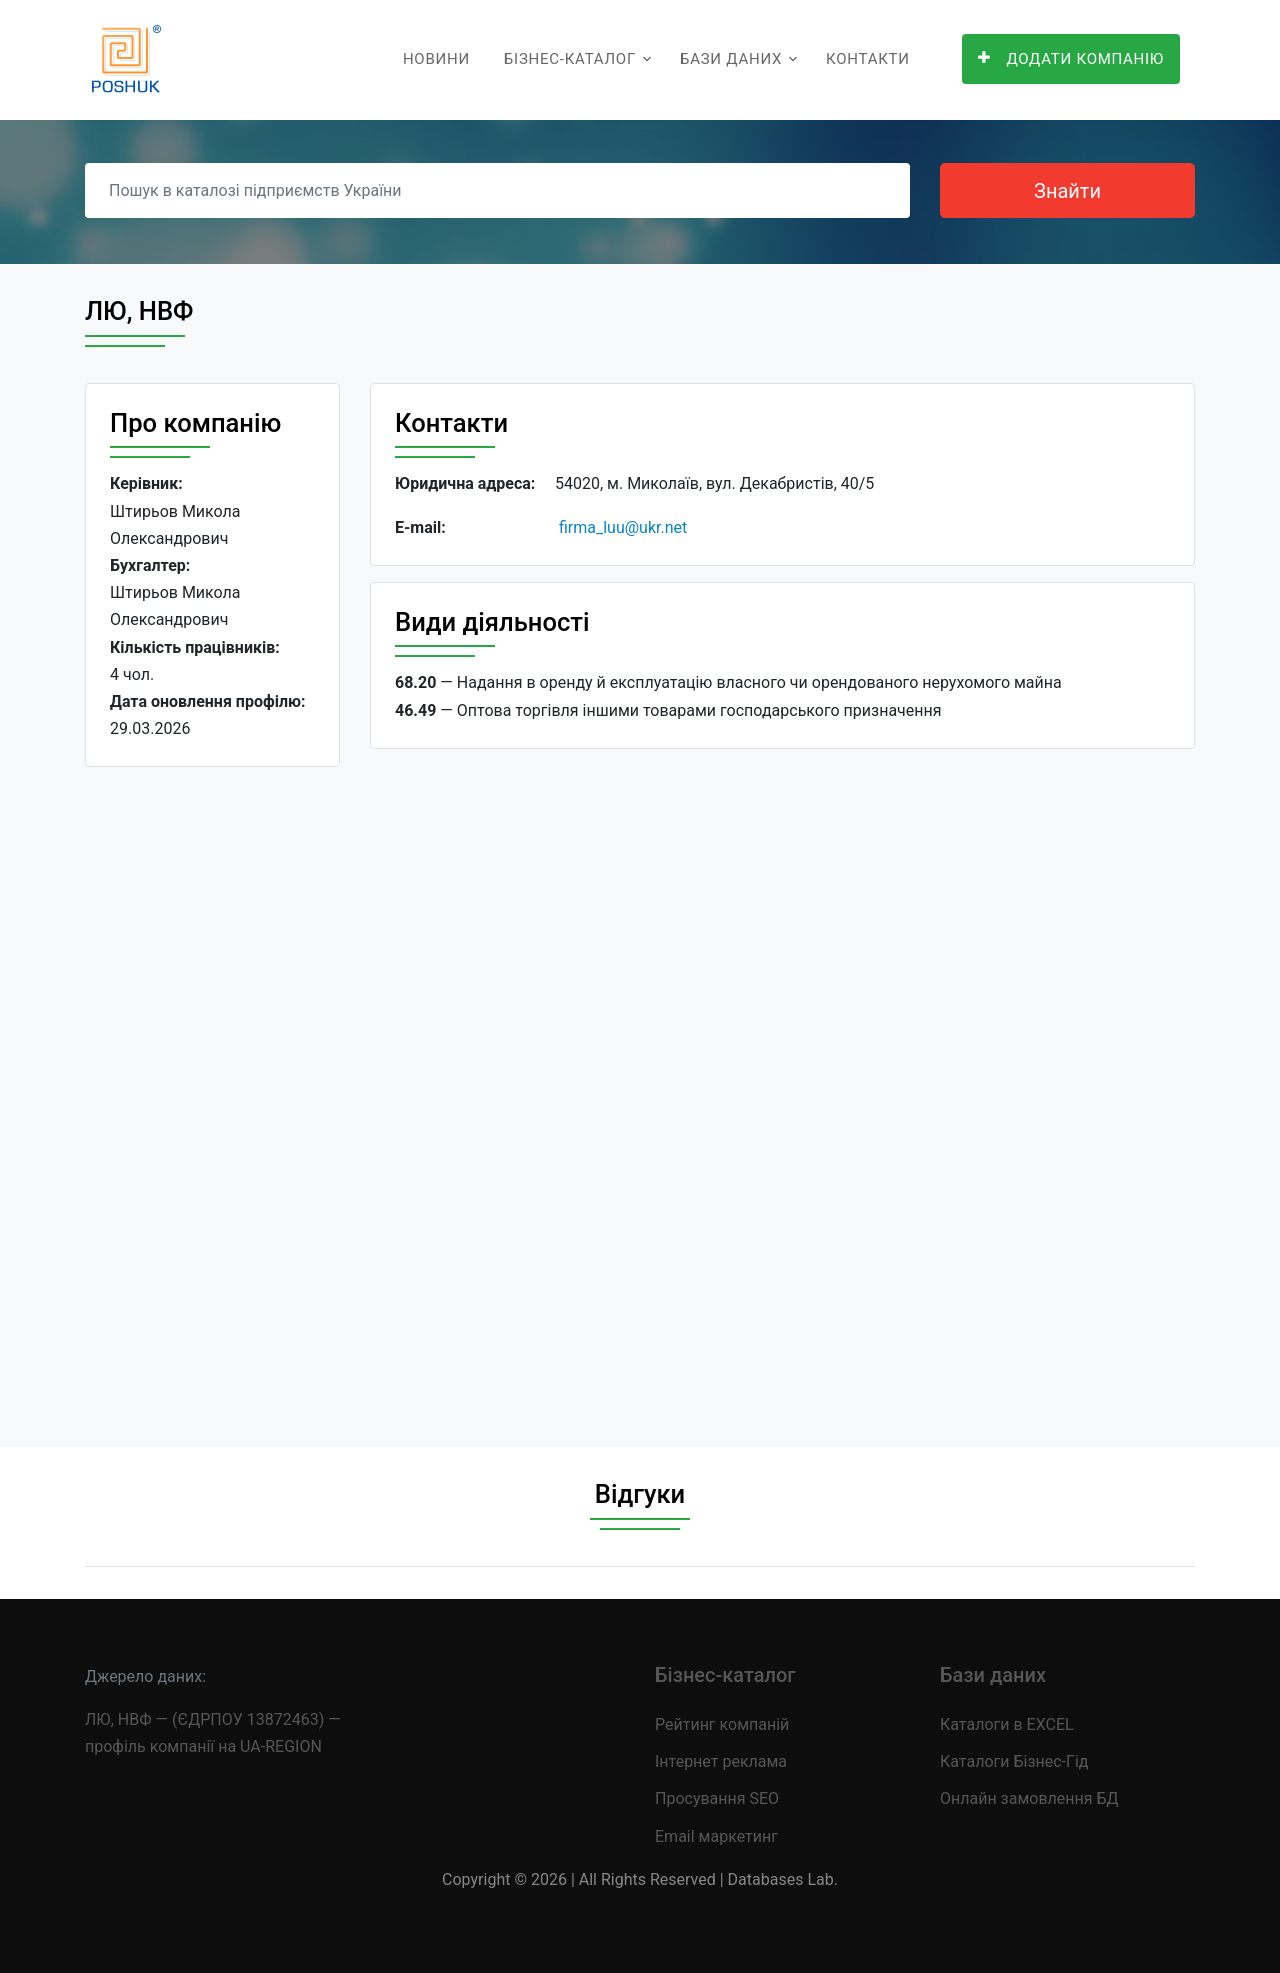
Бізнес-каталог (570, 59)
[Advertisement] (212, 1091)
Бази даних (731, 59)
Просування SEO (717, 1798)
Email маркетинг (716, 1836)
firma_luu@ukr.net (623, 527)
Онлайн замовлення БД (1029, 1798)
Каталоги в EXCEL (1007, 1724)
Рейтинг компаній (722, 1724)
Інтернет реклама (721, 1761)
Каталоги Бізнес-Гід (1014, 1761)
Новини (436, 59)
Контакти (868, 59)
